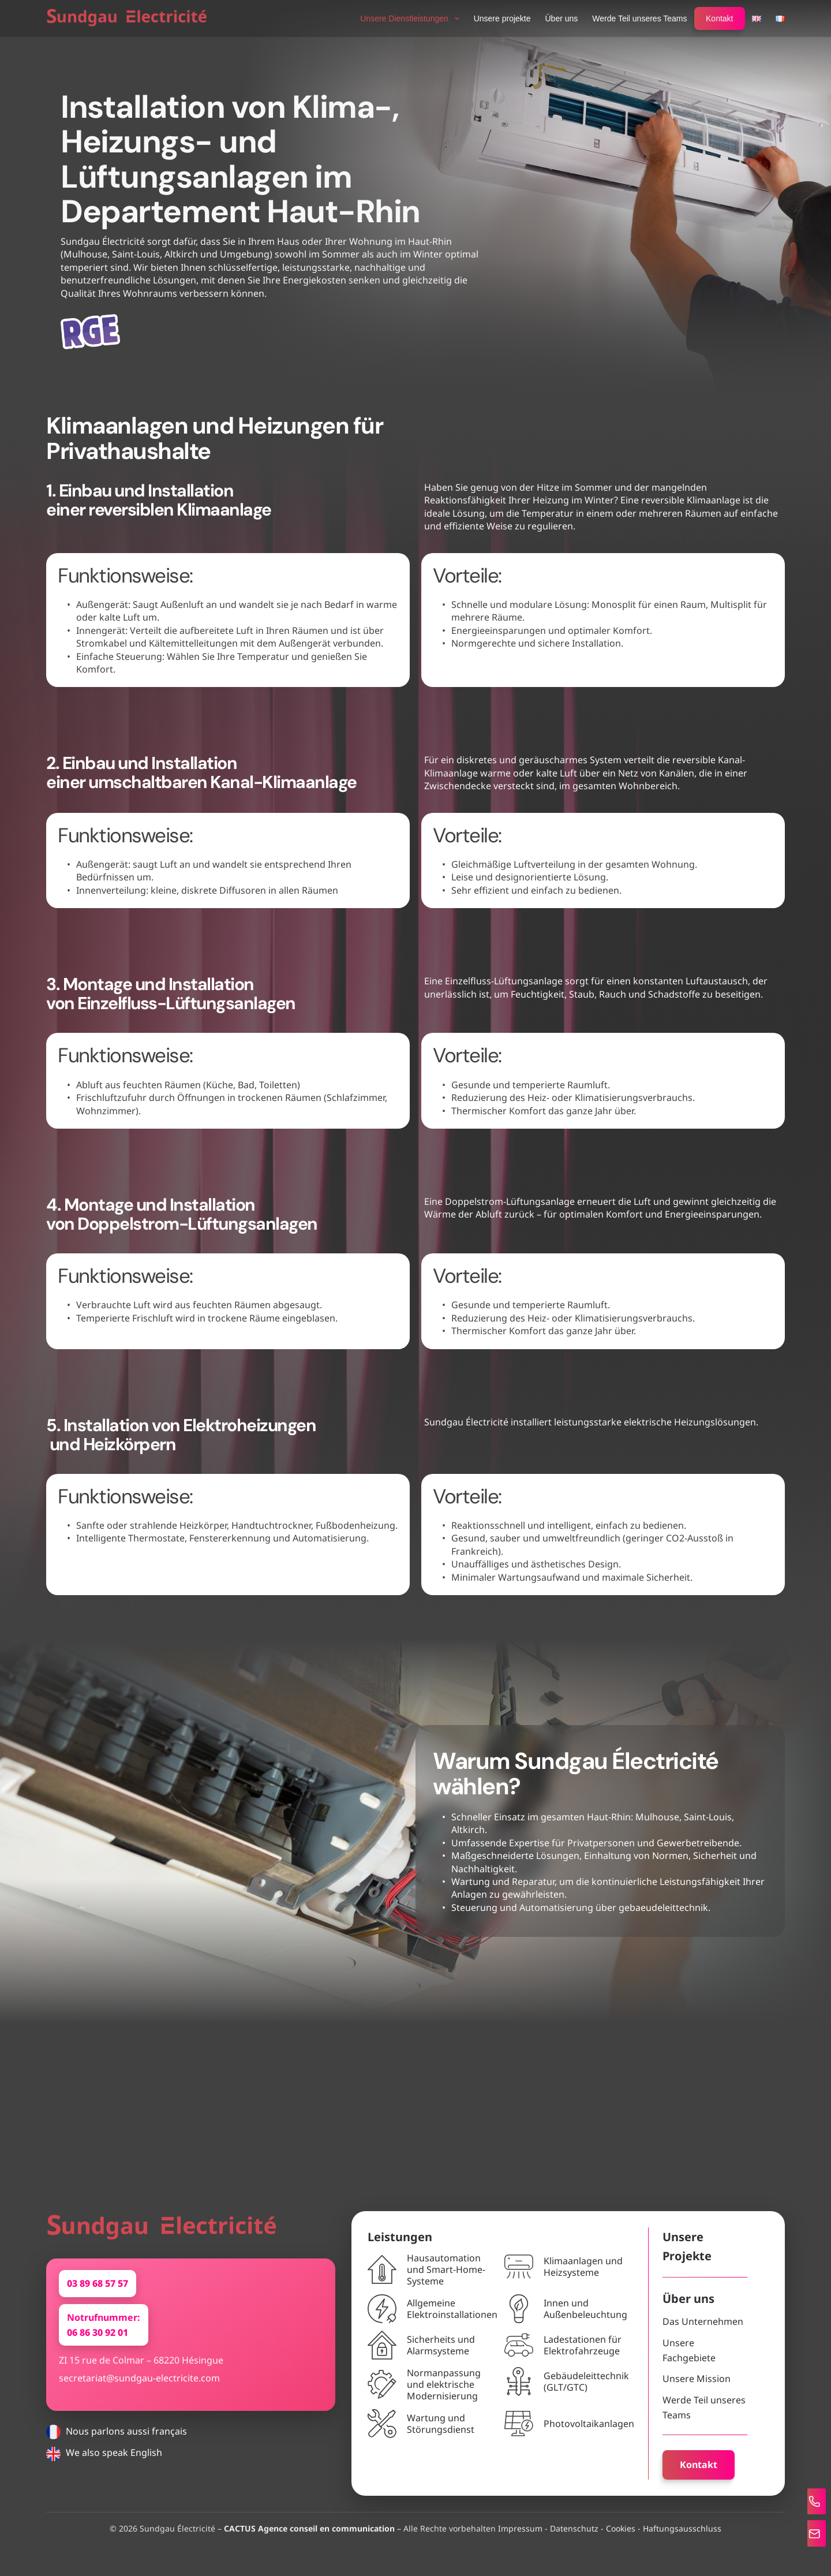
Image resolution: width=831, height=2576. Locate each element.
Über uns (561, 18)
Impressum (520, 2528)
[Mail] (809, 2531)
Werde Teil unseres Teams (639, 18)
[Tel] (809, 2498)
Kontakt (719, 18)
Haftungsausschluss (682, 2528)
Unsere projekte (502, 18)
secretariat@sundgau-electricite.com (139, 2393)
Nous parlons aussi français (116, 2446)
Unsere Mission (687, 2378)
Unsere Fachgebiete (696, 2357)
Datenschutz (574, 2528)
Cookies (620, 2528)
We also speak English (104, 2468)
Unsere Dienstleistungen (411, 18)
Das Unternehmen (693, 2337)
